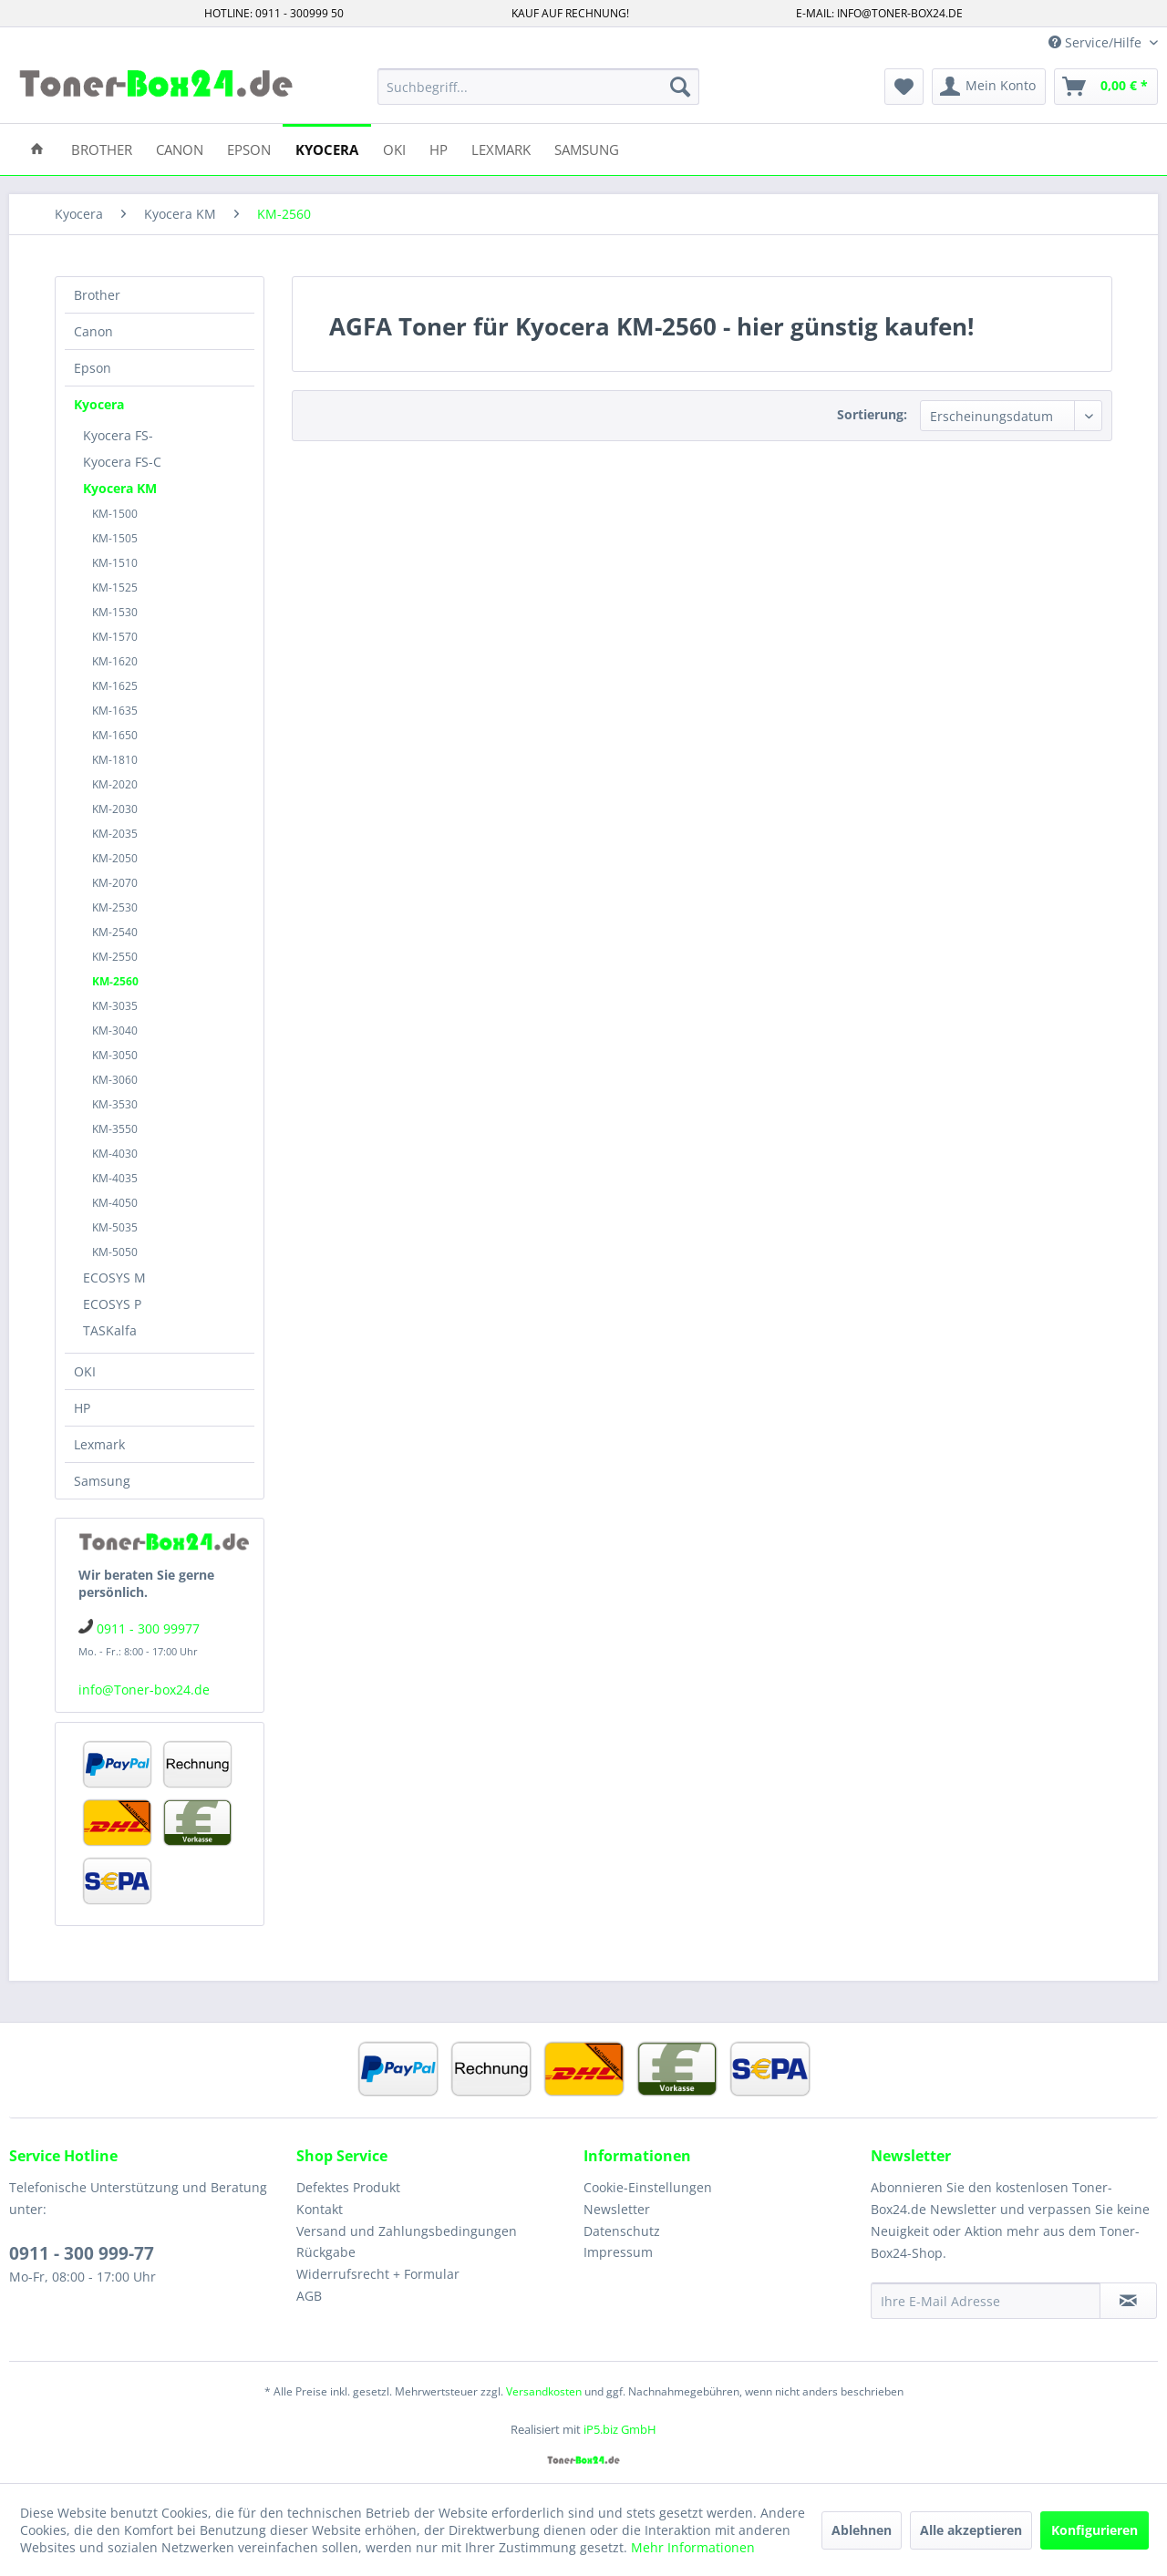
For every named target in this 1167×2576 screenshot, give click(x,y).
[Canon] (179, 148)
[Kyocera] (327, 148)
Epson (92, 367)
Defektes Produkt (348, 2187)
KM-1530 (115, 612)
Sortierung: (872, 414)
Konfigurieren (1094, 2530)
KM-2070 (115, 883)
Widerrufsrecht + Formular (378, 2273)
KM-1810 (115, 760)
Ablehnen (861, 2530)
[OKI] (394, 148)
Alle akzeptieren (971, 2530)
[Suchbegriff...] (538, 86)
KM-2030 (115, 809)
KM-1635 (115, 710)
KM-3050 (115, 1055)
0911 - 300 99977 (148, 1628)
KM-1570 (115, 636)
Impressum (618, 2252)
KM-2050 (115, 858)
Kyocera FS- (118, 435)
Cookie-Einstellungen (648, 2187)
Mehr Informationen (693, 2547)
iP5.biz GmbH (620, 2429)
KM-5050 (115, 1252)
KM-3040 (115, 1030)
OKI (85, 1371)
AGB (309, 2295)
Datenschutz (622, 2231)
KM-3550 (115, 1129)
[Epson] (249, 148)
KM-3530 (115, 1104)
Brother (97, 295)
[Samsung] (586, 148)
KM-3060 (115, 1079)
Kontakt (319, 2209)
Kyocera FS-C (122, 461)
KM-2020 (115, 784)
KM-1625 (115, 686)
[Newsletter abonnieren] (1128, 2300)
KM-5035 (115, 1227)
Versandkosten (544, 2391)
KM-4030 (115, 1153)
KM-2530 (115, 907)
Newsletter (617, 2209)
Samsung (102, 1480)
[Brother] (101, 148)
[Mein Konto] (989, 86)
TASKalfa (110, 1330)
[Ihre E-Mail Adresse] (985, 2300)
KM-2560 (115, 981)
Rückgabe (326, 2252)
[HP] (439, 148)
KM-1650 (115, 735)
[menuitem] (538, 86)
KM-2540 (115, 932)
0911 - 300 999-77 (81, 2253)
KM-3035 (115, 1006)
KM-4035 (115, 1178)
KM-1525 (115, 587)
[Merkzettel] (904, 86)
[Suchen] (680, 86)
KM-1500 (115, 513)
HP (82, 1408)
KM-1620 (115, 661)
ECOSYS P (112, 1304)
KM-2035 (115, 833)
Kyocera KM (120, 488)
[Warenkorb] (1106, 86)
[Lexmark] (501, 148)
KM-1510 (115, 563)
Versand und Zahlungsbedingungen (406, 2231)
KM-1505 (115, 538)
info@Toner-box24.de (144, 1689)
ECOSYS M (114, 1277)
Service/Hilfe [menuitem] (1096, 42)
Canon (93, 331)
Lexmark (99, 1444)
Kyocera (99, 404)
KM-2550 (115, 956)
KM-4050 (115, 1203)
